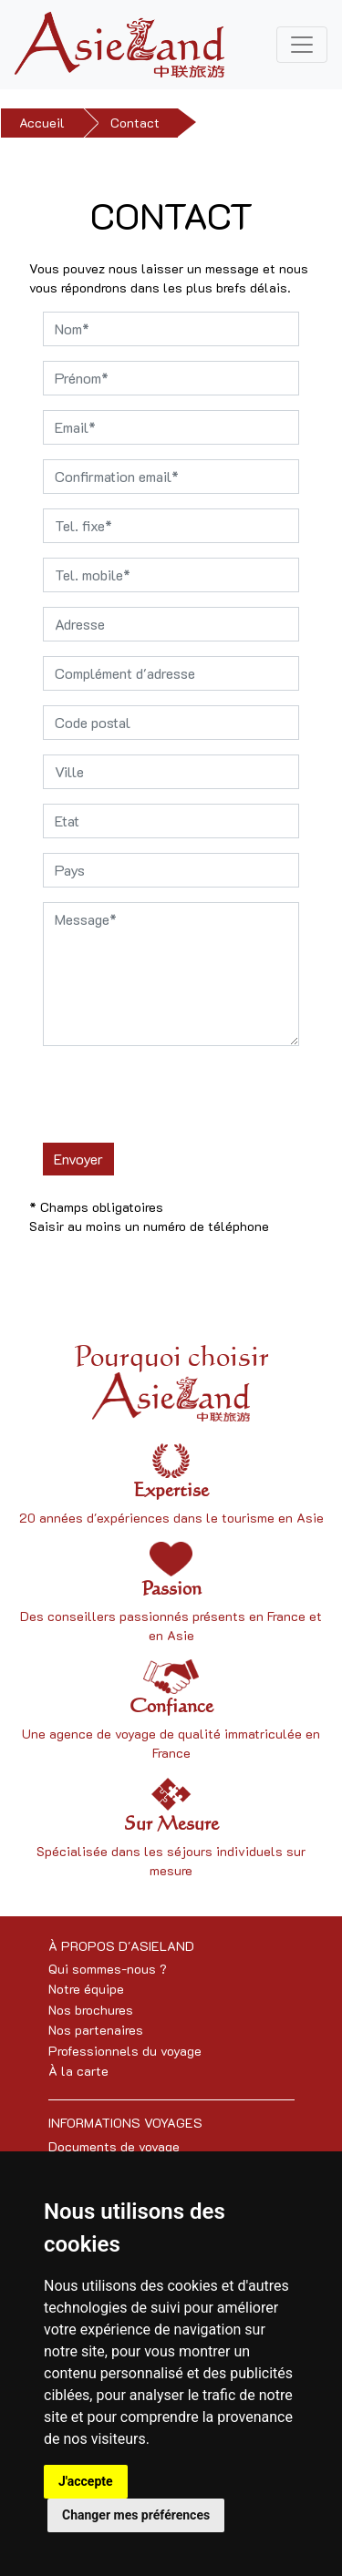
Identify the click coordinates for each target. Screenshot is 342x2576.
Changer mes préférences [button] (136, 2515)
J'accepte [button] (85, 2481)
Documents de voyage (114, 2146)
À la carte (78, 2070)
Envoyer (78, 1158)
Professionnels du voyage (125, 2050)
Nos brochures (90, 2009)
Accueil (42, 122)
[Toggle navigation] (301, 44)
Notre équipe (86, 1988)
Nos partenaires (95, 2029)
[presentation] (181, 1096)
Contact (135, 122)
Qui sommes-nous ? (107, 1968)
